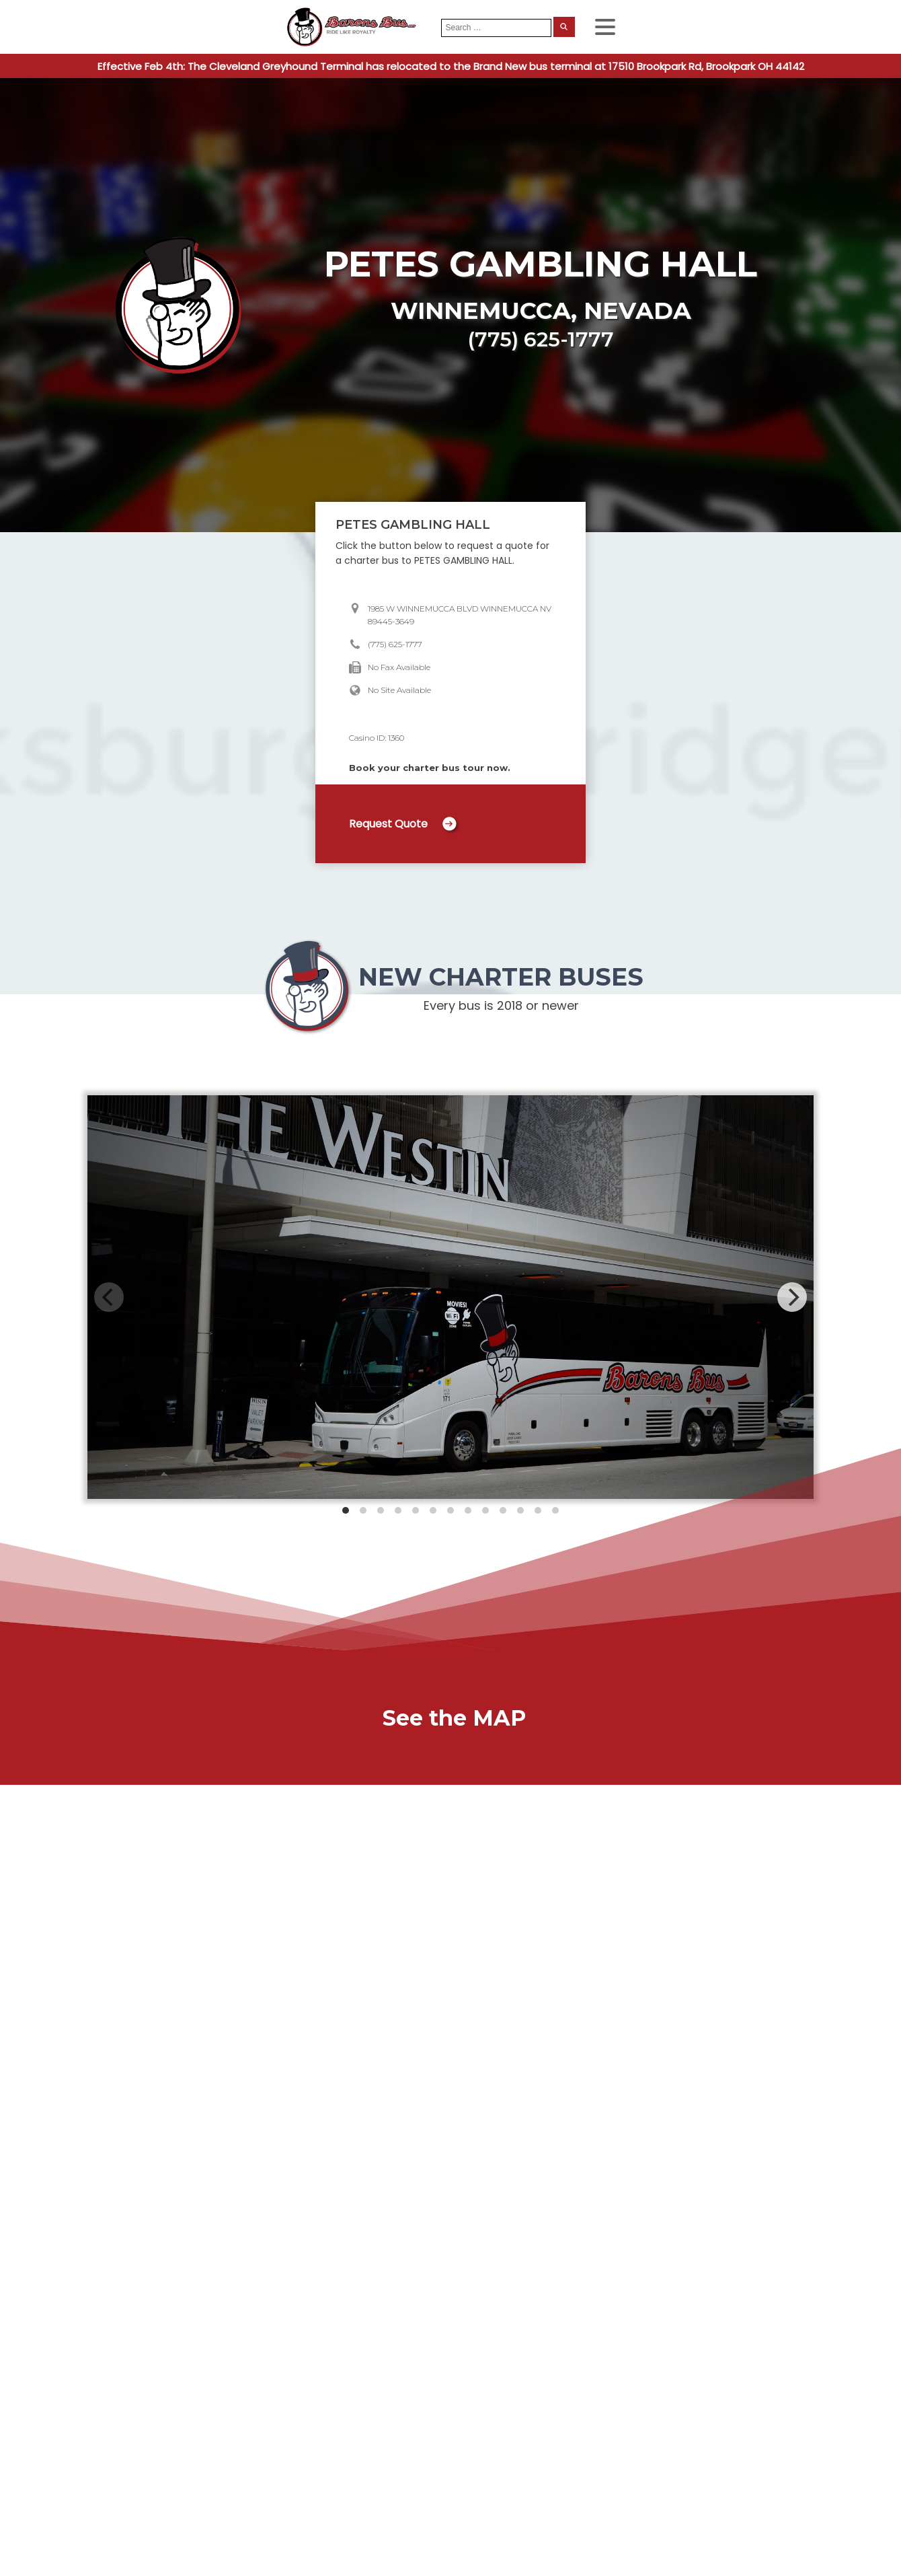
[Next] (792, 1297)
